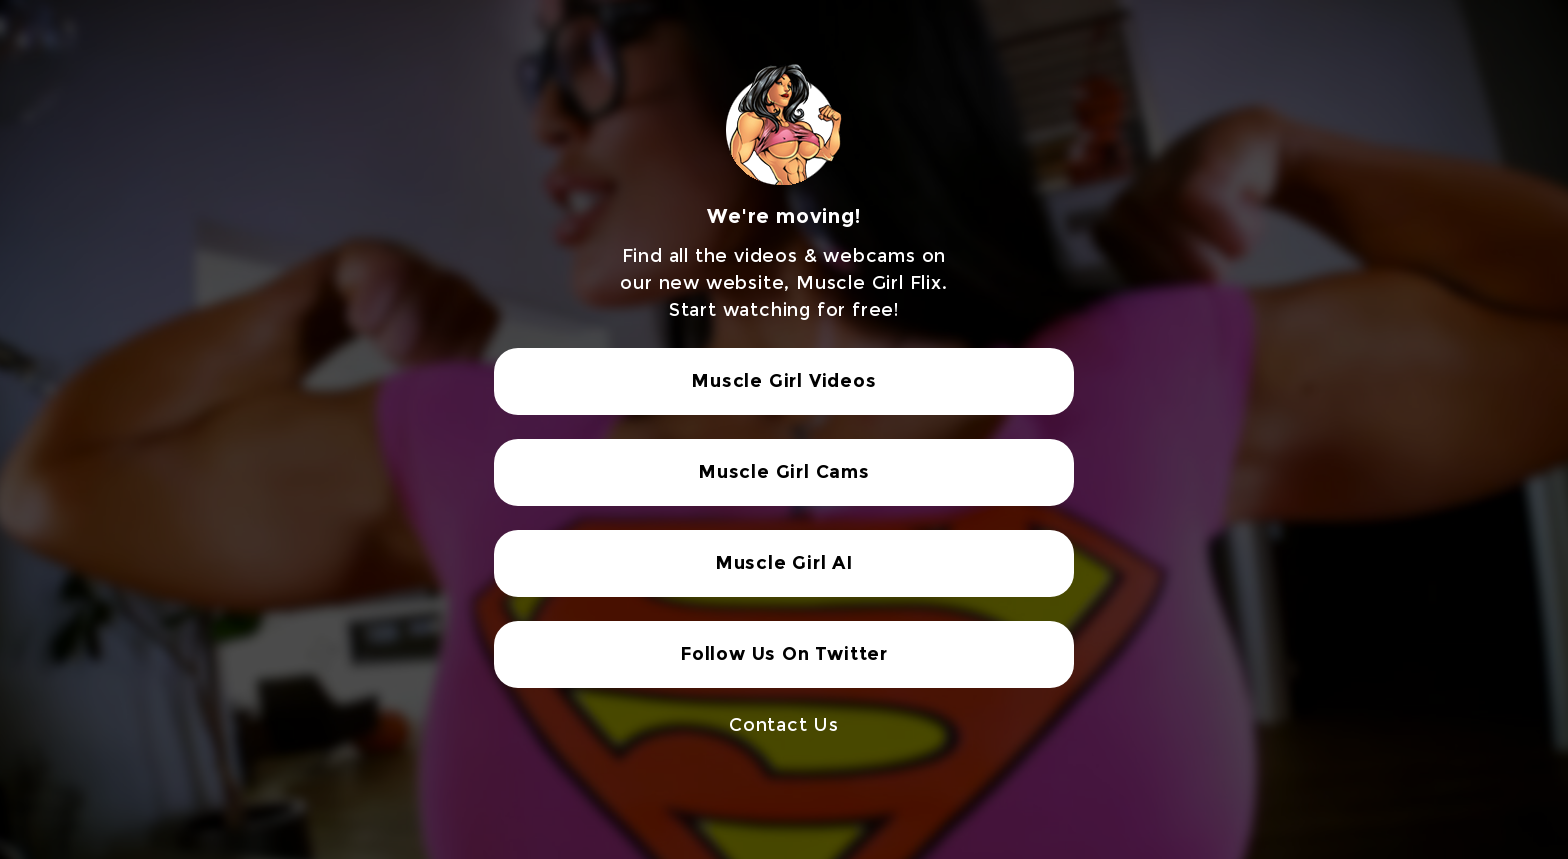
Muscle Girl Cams (784, 472)
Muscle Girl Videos (783, 381)
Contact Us (784, 725)
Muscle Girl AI (784, 563)
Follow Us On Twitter (784, 654)
